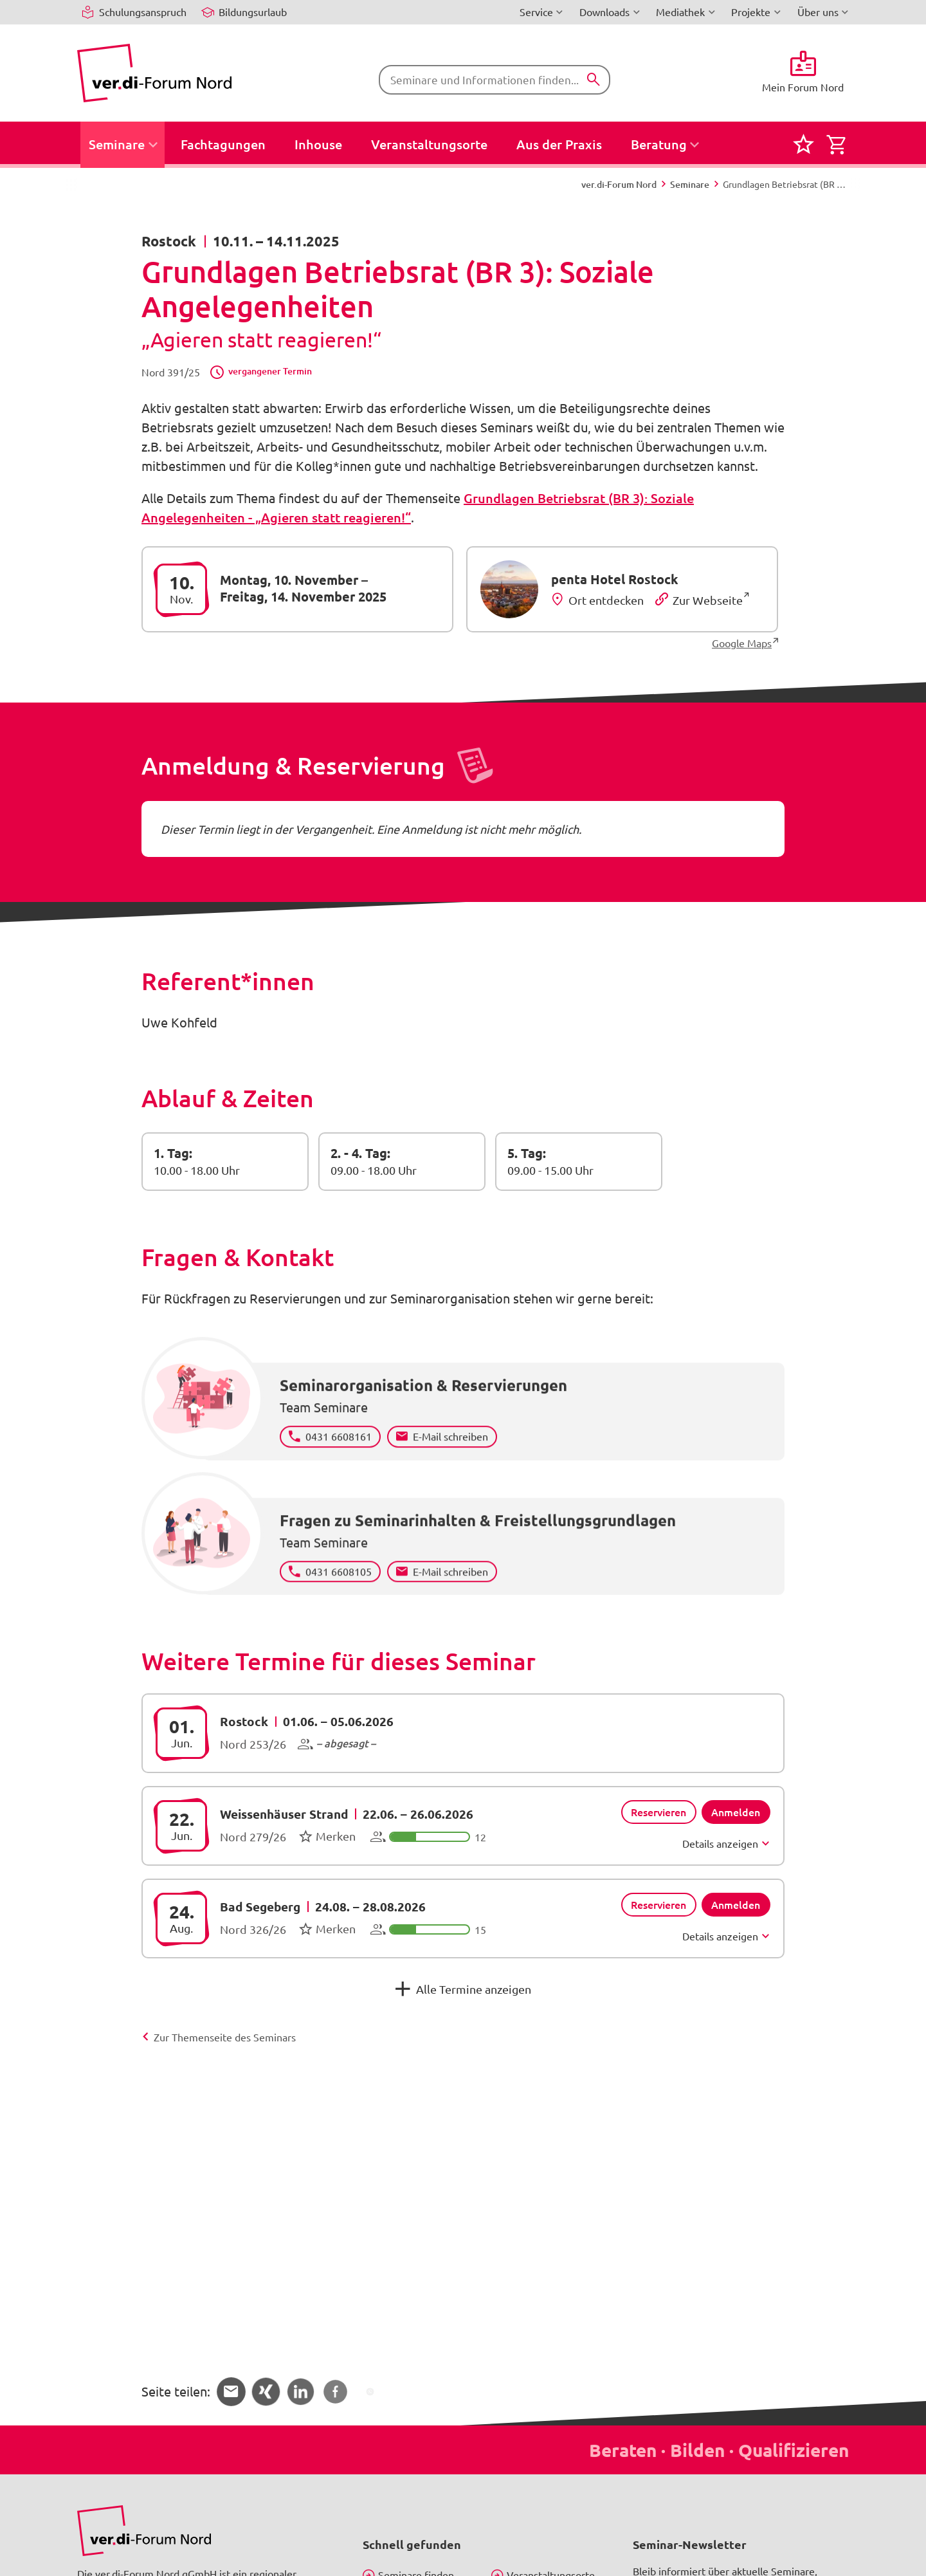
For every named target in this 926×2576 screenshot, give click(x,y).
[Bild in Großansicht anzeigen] (144, 2531)
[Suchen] (593, 79)
